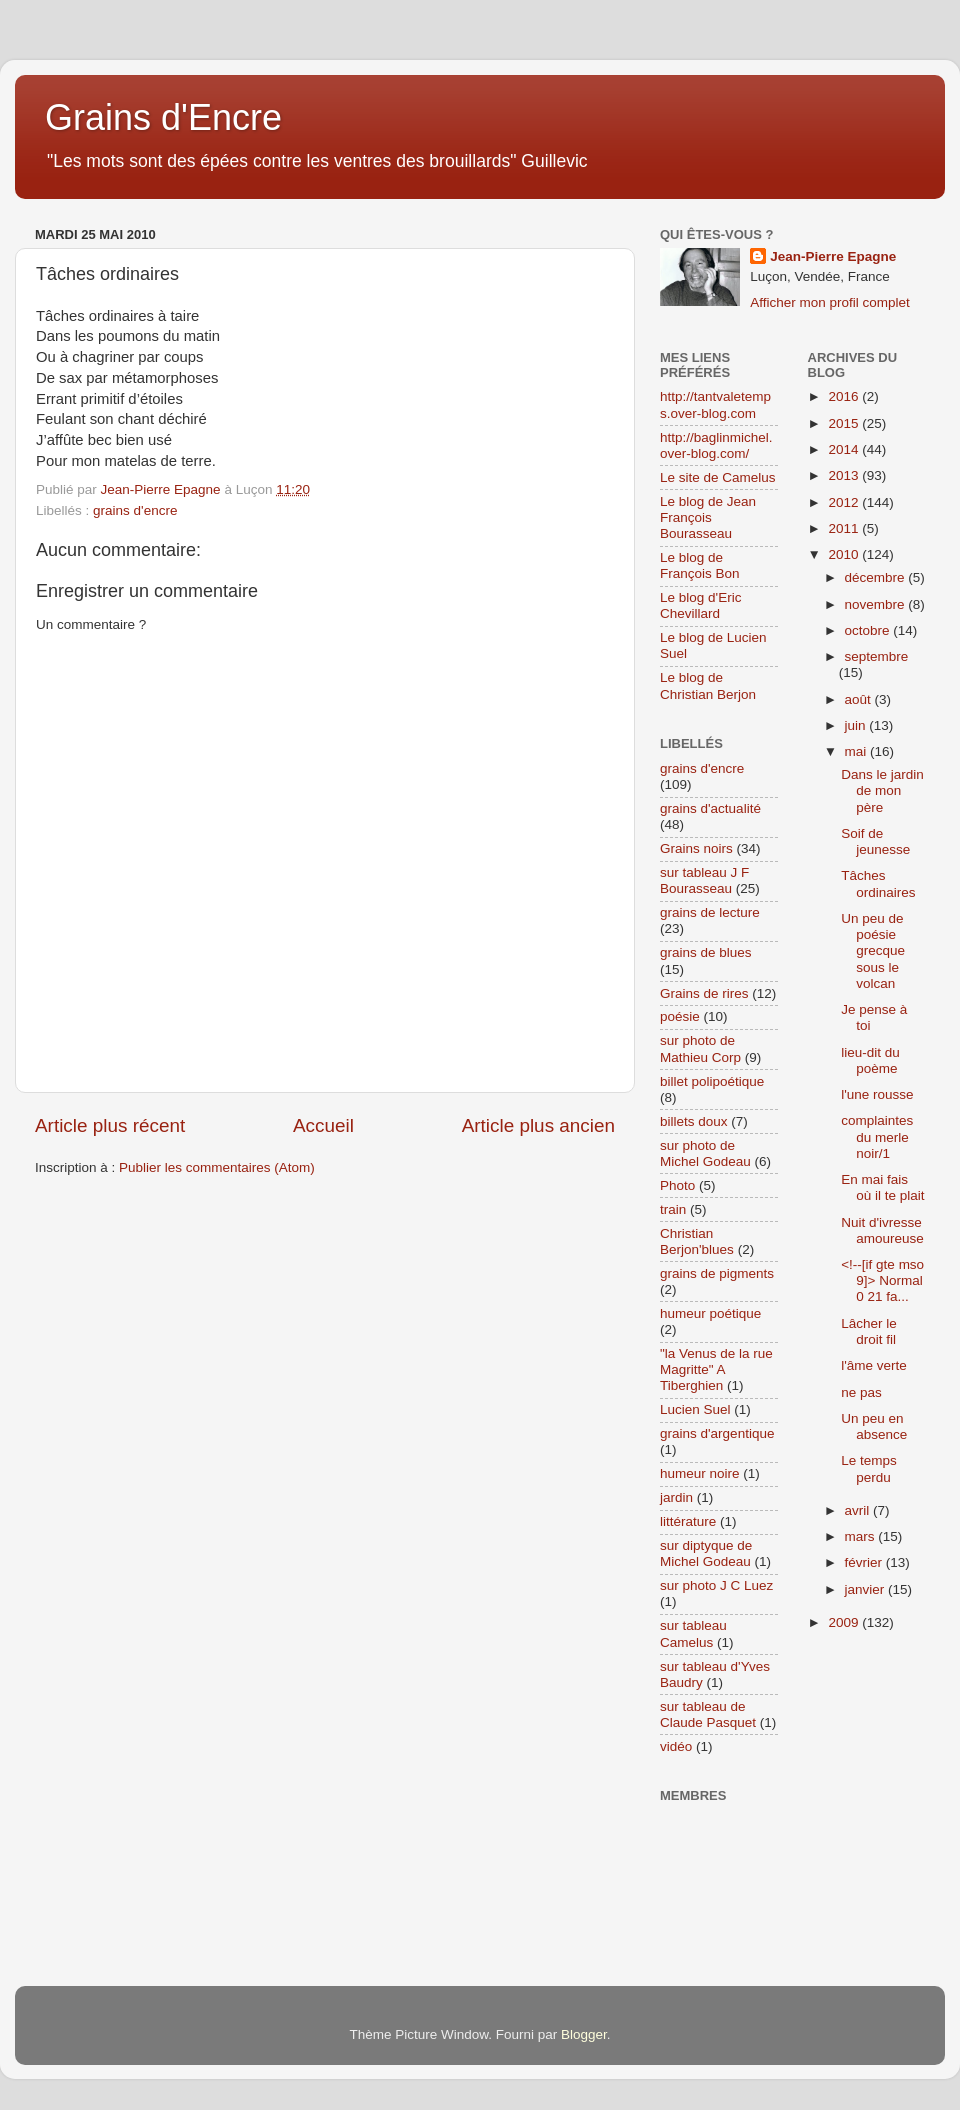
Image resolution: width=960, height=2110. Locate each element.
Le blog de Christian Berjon (708, 685)
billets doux (694, 1121)
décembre (877, 577)
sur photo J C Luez (716, 1585)
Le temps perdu (869, 1468)
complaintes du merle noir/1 (877, 1136)
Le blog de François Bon (700, 565)
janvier (867, 1589)
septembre (877, 656)
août (860, 699)
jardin (676, 1497)
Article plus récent (110, 1125)
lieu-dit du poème (870, 1060)
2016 (845, 396)
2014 (845, 449)
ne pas (861, 1392)
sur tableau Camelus (693, 1633)
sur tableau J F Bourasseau (704, 880)
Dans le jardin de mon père (882, 790)
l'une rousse (877, 1094)
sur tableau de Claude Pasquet (708, 1714)
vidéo (676, 1746)
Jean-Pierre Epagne (833, 256)
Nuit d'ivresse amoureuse (882, 1230)
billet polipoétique (712, 1081)
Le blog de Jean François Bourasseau (708, 517)
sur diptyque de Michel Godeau (706, 1553)
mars (862, 1536)
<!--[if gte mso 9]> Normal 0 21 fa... (882, 1280)
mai (858, 751)
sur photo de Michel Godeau (705, 1153)
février (865, 1562)
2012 (845, 502)
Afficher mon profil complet (830, 302)
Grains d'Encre (163, 117)
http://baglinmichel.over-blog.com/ (716, 445)
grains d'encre (135, 510)
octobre (869, 630)
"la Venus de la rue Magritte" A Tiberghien (716, 1369)
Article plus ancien (538, 1125)
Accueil (323, 1125)
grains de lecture (710, 912)
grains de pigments (717, 1273)
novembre (877, 604)
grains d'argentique (717, 1433)
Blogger (584, 2034)
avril (859, 1510)
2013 (845, 475)
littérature (688, 1521)
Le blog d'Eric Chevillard (700, 605)
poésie (680, 1016)
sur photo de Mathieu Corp (700, 1048)
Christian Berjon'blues (697, 1241)
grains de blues (706, 952)
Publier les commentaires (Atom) (217, 1167)
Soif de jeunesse (875, 841)
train (673, 1209)
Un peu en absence (874, 1426)
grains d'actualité (710, 808)
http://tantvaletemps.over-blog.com (715, 404)
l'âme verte (874, 1365)
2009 (845, 1622)
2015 (845, 423)
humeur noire (700, 1473)
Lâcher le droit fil (869, 1331)
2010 (845, 554)
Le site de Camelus (718, 477)
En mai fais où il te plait (882, 1187)
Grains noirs (696, 848)
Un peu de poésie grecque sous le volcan (873, 951)
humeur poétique (710, 1313)
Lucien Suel (695, 1409)
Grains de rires (704, 993)
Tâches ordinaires (878, 883)
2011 (845, 528)
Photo (677, 1185)
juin (857, 725)
